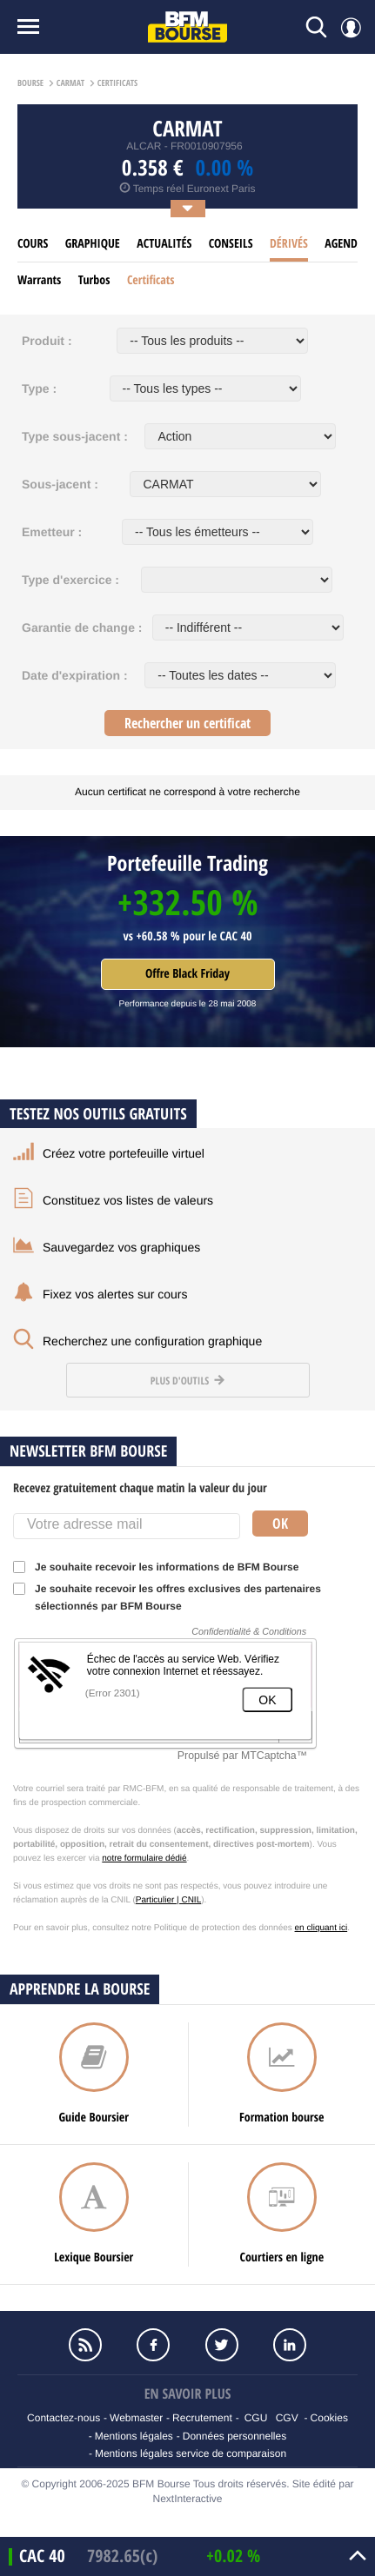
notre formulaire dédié (144, 1858)
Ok (280, 1523)
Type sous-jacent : (75, 436)
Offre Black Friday (187, 974)
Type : (39, 388)
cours (32, 244)
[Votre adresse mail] (126, 1526)
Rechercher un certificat (187, 723)
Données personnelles (234, 2436)
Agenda (344, 244)
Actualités (164, 244)
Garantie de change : (82, 627)
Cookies (329, 2418)
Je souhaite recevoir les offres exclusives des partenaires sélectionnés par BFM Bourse (167, 1597)
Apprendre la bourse (80, 1989)
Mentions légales (134, 2436)
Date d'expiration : (75, 675)
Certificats (151, 280)
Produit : (47, 341)
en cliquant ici (321, 1928)
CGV (287, 2418)
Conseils (231, 244)
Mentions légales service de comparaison (190, 2453)
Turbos (94, 280)
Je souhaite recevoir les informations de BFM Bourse (161, 1567)
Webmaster (136, 2418)
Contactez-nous (63, 2418)
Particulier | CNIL (168, 1900)
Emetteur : (52, 532)
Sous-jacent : (60, 484)
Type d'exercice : (70, 580)
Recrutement (202, 2418)
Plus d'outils (187, 1380)
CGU (256, 2418)
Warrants (39, 280)
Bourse (30, 83)
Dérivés (289, 244)
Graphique (92, 244)
